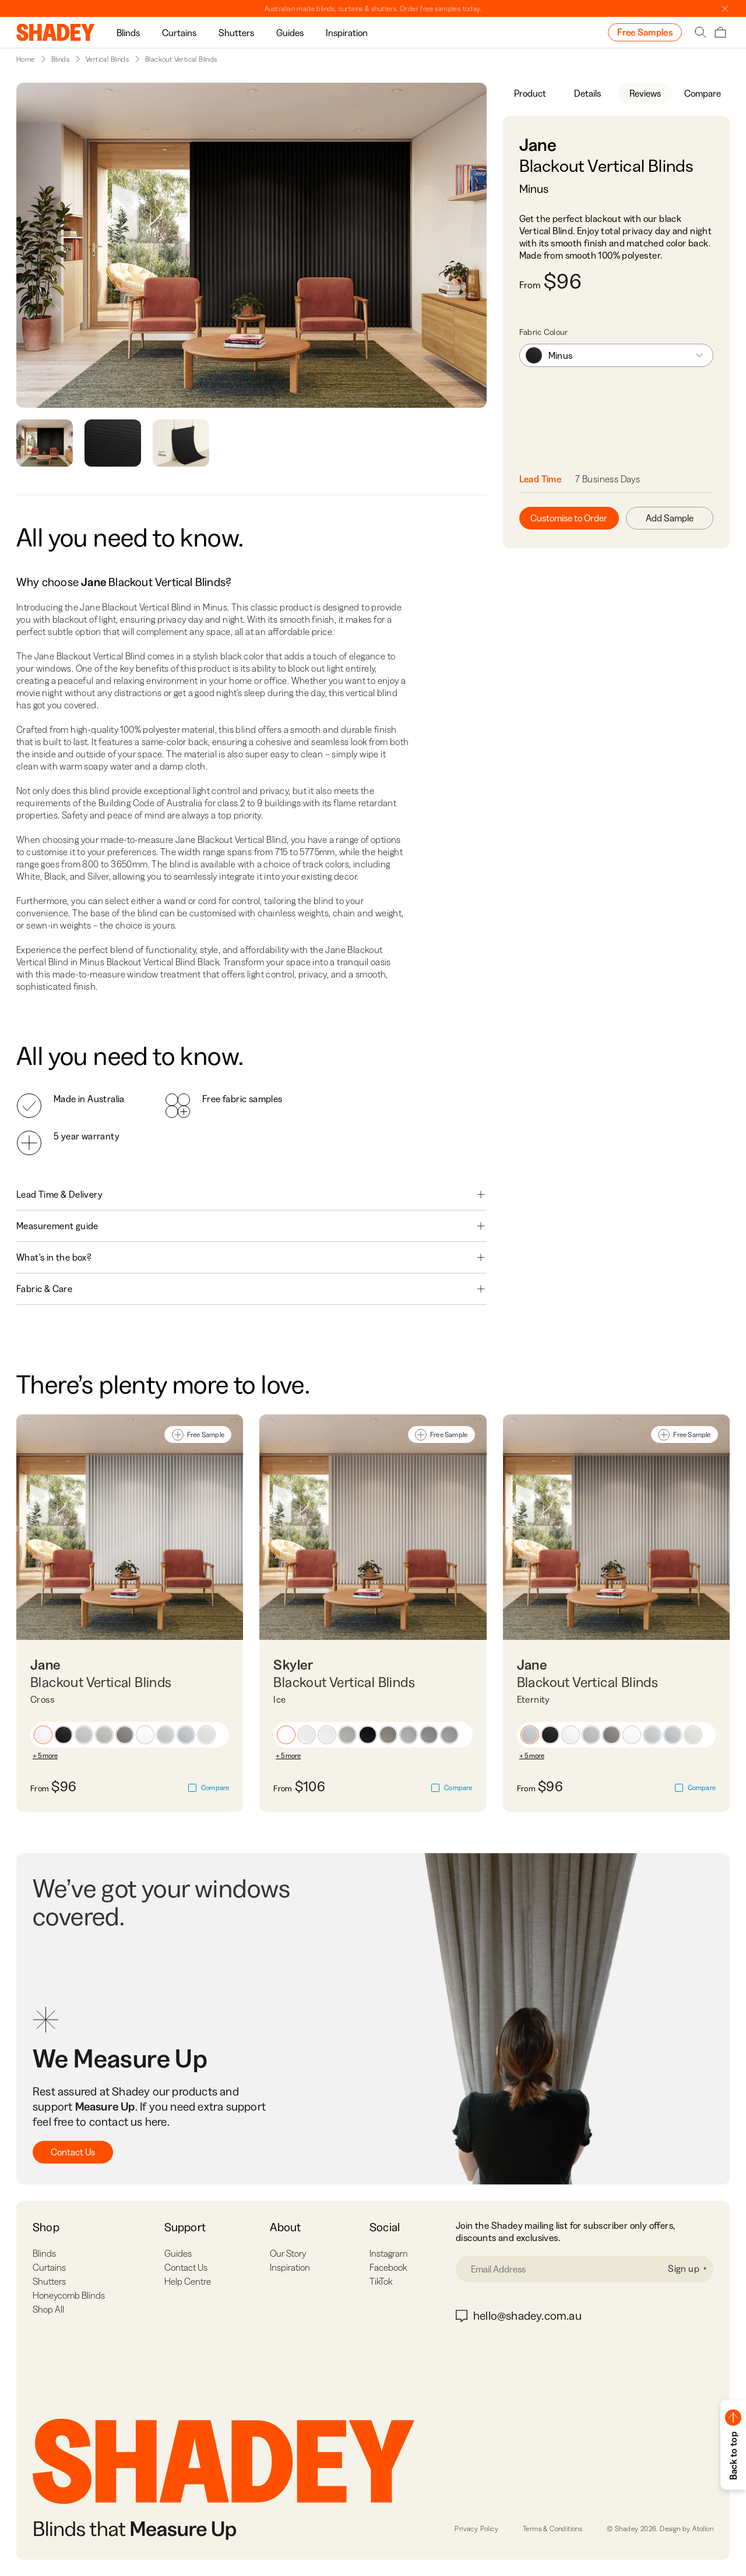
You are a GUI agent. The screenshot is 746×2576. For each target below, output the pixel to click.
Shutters (236, 32)
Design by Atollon (686, 2528)
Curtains (179, 32)
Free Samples (645, 32)
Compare (702, 93)
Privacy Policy (476, 2528)
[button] (43, 1734)
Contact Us (73, 2152)
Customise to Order (568, 518)
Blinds (128, 32)
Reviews (645, 93)
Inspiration (347, 32)
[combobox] (616, 355)
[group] (128, 32)
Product (530, 93)
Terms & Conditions (552, 2528)
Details (587, 93)
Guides (290, 32)
